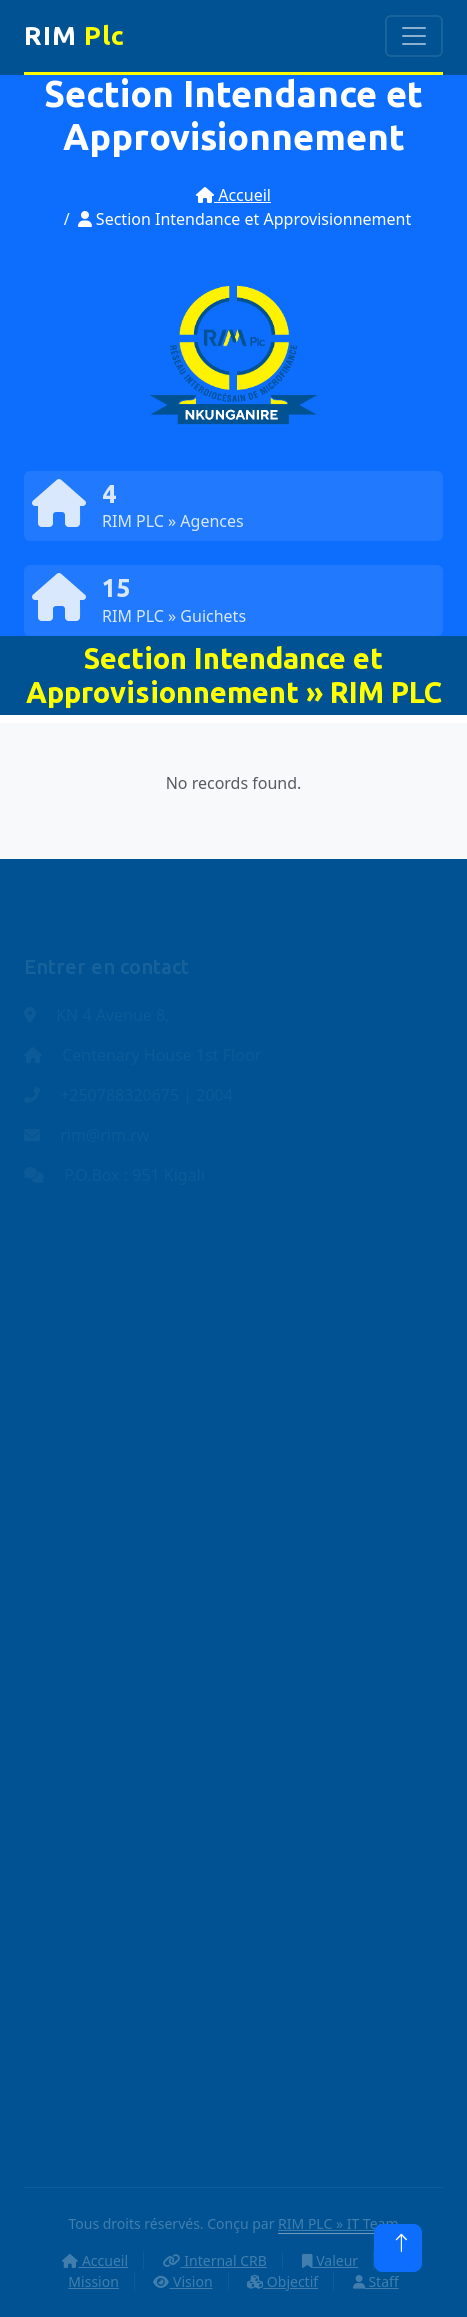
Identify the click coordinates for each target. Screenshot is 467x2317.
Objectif (282, 2281)
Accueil (233, 195)
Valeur (330, 2260)
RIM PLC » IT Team (338, 2223)
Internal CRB (215, 2260)
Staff (376, 2281)
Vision (182, 2281)
